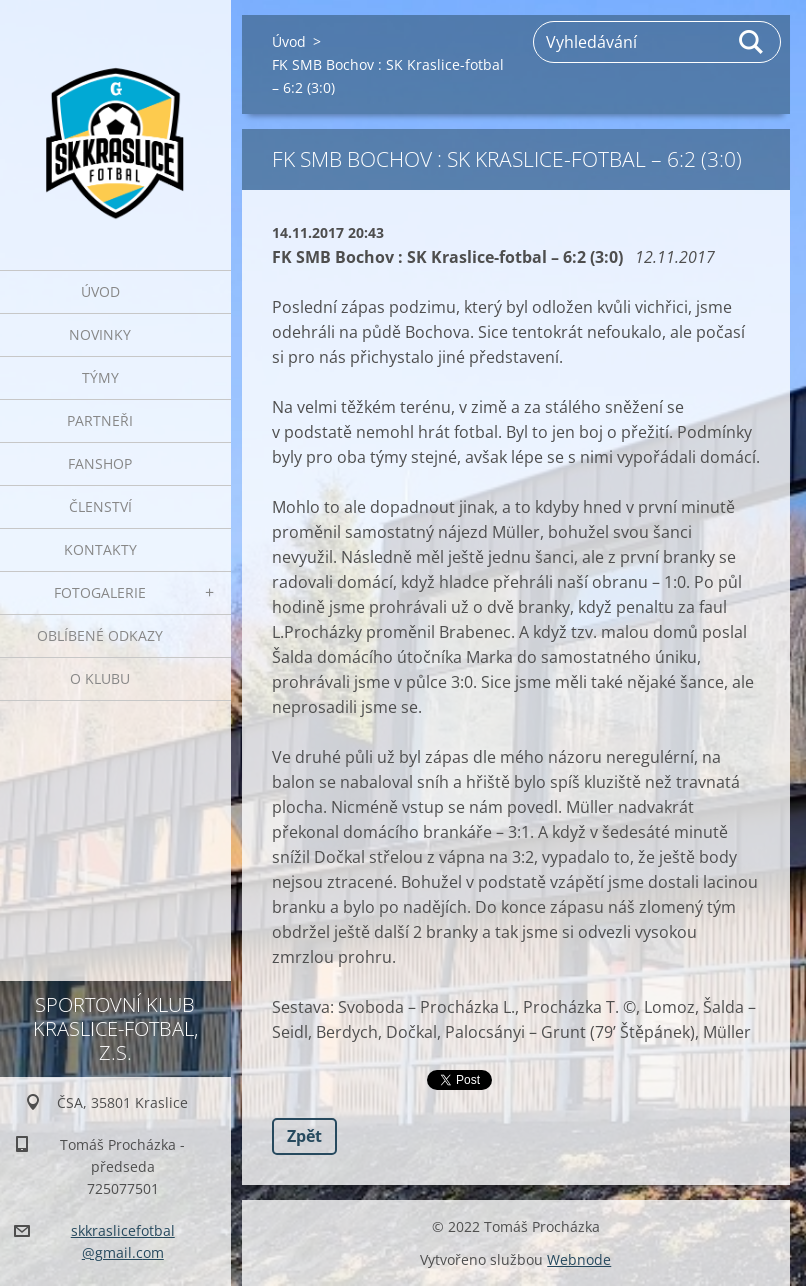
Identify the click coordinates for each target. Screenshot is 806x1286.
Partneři (100, 420)
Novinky (100, 334)
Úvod (100, 291)
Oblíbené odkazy (100, 635)
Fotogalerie (100, 592)
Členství (100, 506)
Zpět (304, 1136)
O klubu (100, 678)
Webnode (579, 1259)
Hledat (752, 42)
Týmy (100, 377)
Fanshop (100, 463)
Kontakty (100, 549)
